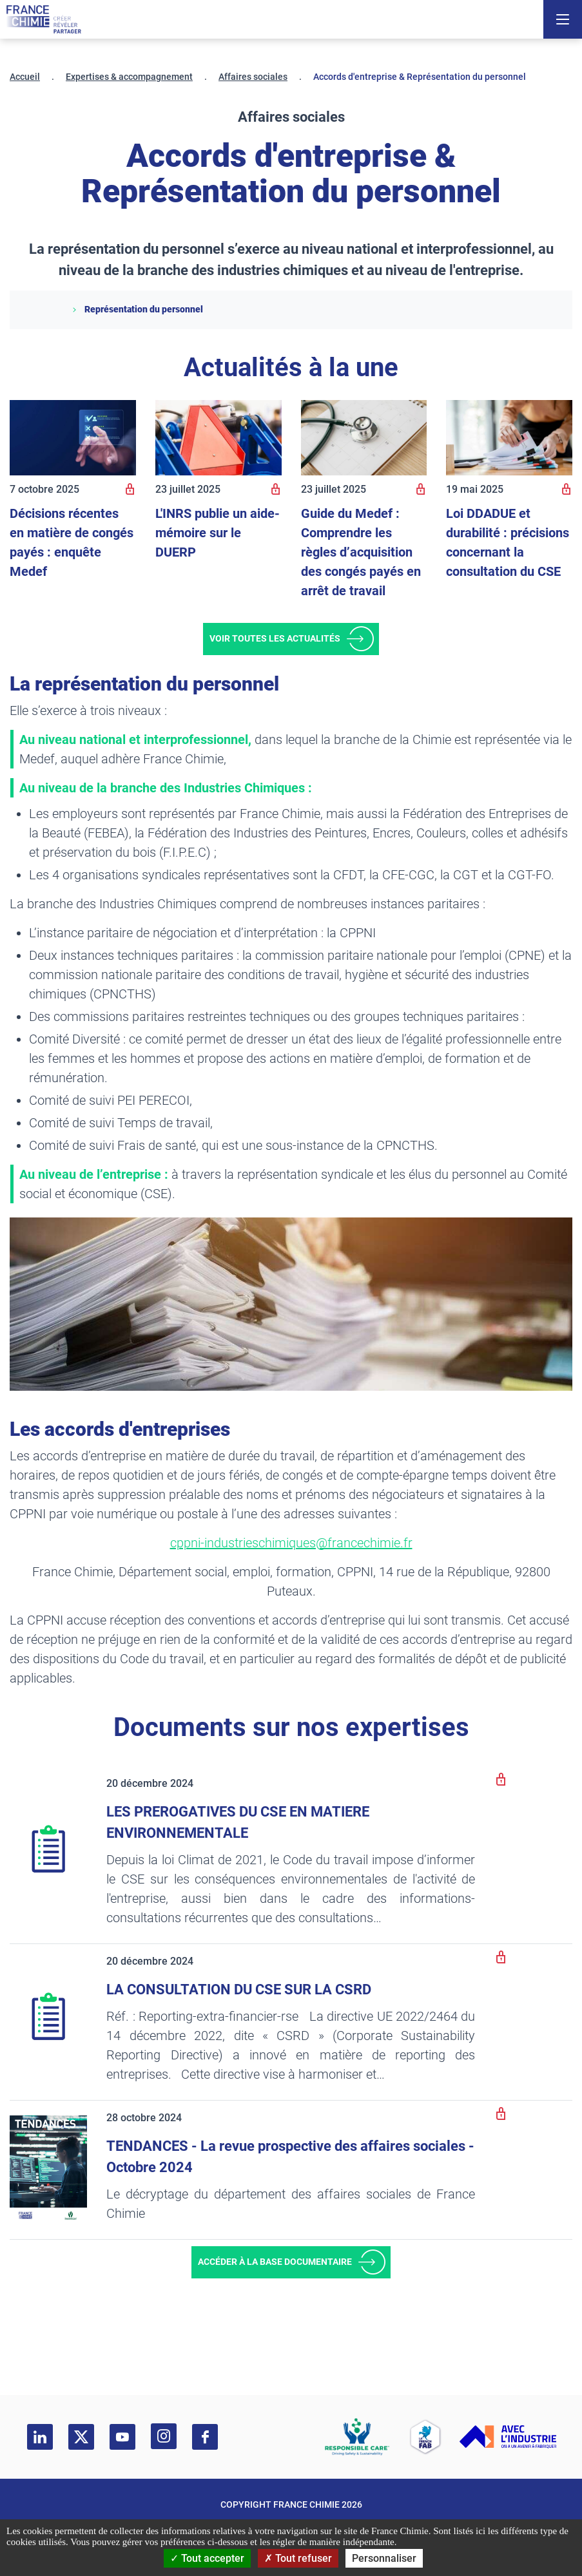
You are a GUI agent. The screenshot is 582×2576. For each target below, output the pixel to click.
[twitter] (81, 2436)
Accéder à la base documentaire (275, 2261)
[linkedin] (40, 2436)
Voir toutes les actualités (274, 638)
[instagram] (163, 2436)
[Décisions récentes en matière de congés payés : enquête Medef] (73, 437)
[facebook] (205, 2436)
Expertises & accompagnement (129, 77)
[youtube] (122, 2436)
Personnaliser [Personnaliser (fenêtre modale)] (384, 2558)
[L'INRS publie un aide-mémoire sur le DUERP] (218, 437)
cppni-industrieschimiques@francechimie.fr (291, 1542)
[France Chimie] (43, 19)
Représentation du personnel (137, 309)
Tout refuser (298, 2558)
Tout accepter (207, 2558)
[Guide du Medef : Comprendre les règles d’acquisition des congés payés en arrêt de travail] (364, 437)
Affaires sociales (252, 77)
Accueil (25, 77)
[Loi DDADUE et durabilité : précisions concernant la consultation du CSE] (509, 437)
